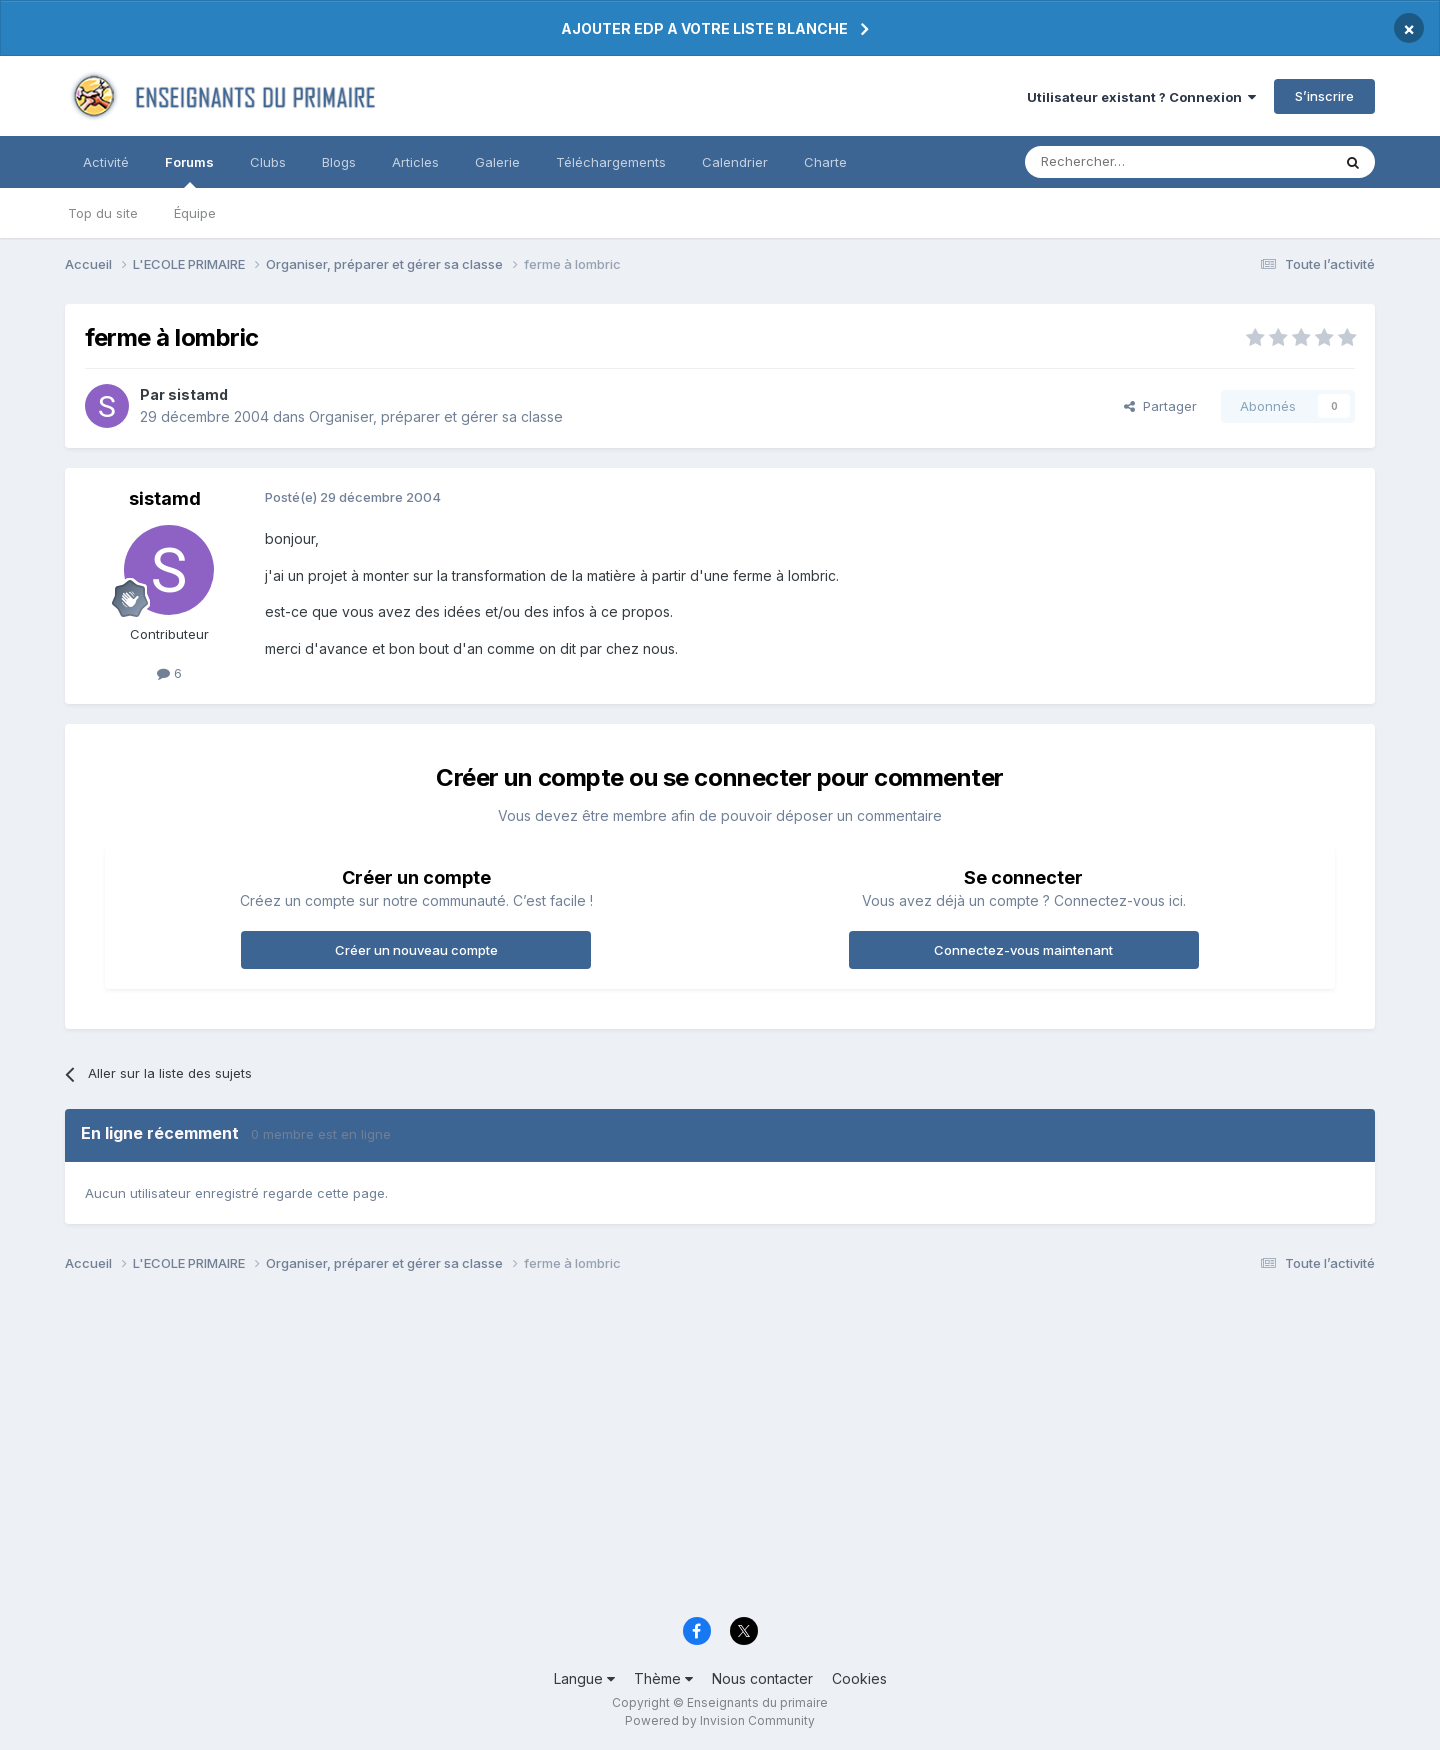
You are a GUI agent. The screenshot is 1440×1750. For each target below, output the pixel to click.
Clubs (268, 162)
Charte (825, 162)
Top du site (103, 213)
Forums (189, 171)
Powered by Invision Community (720, 1720)
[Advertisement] (665, 1450)
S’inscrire (1324, 96)
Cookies (859, 1678)
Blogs (339, 162)
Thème (663, 1678)
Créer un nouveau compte (416, 950)
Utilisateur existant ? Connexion (1141, 97)
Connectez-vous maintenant (1023, 950)
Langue (584, 1678)
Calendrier (735, 162)
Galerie (497, 162)
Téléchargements (611, 162)
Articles (415, 162)
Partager (1160, 406)
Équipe (195, 213)
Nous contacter (762, 1678)
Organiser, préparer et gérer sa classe (436, 416)
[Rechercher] (1134, 162)
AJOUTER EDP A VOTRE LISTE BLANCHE (704, 28)
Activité (106, 162)
